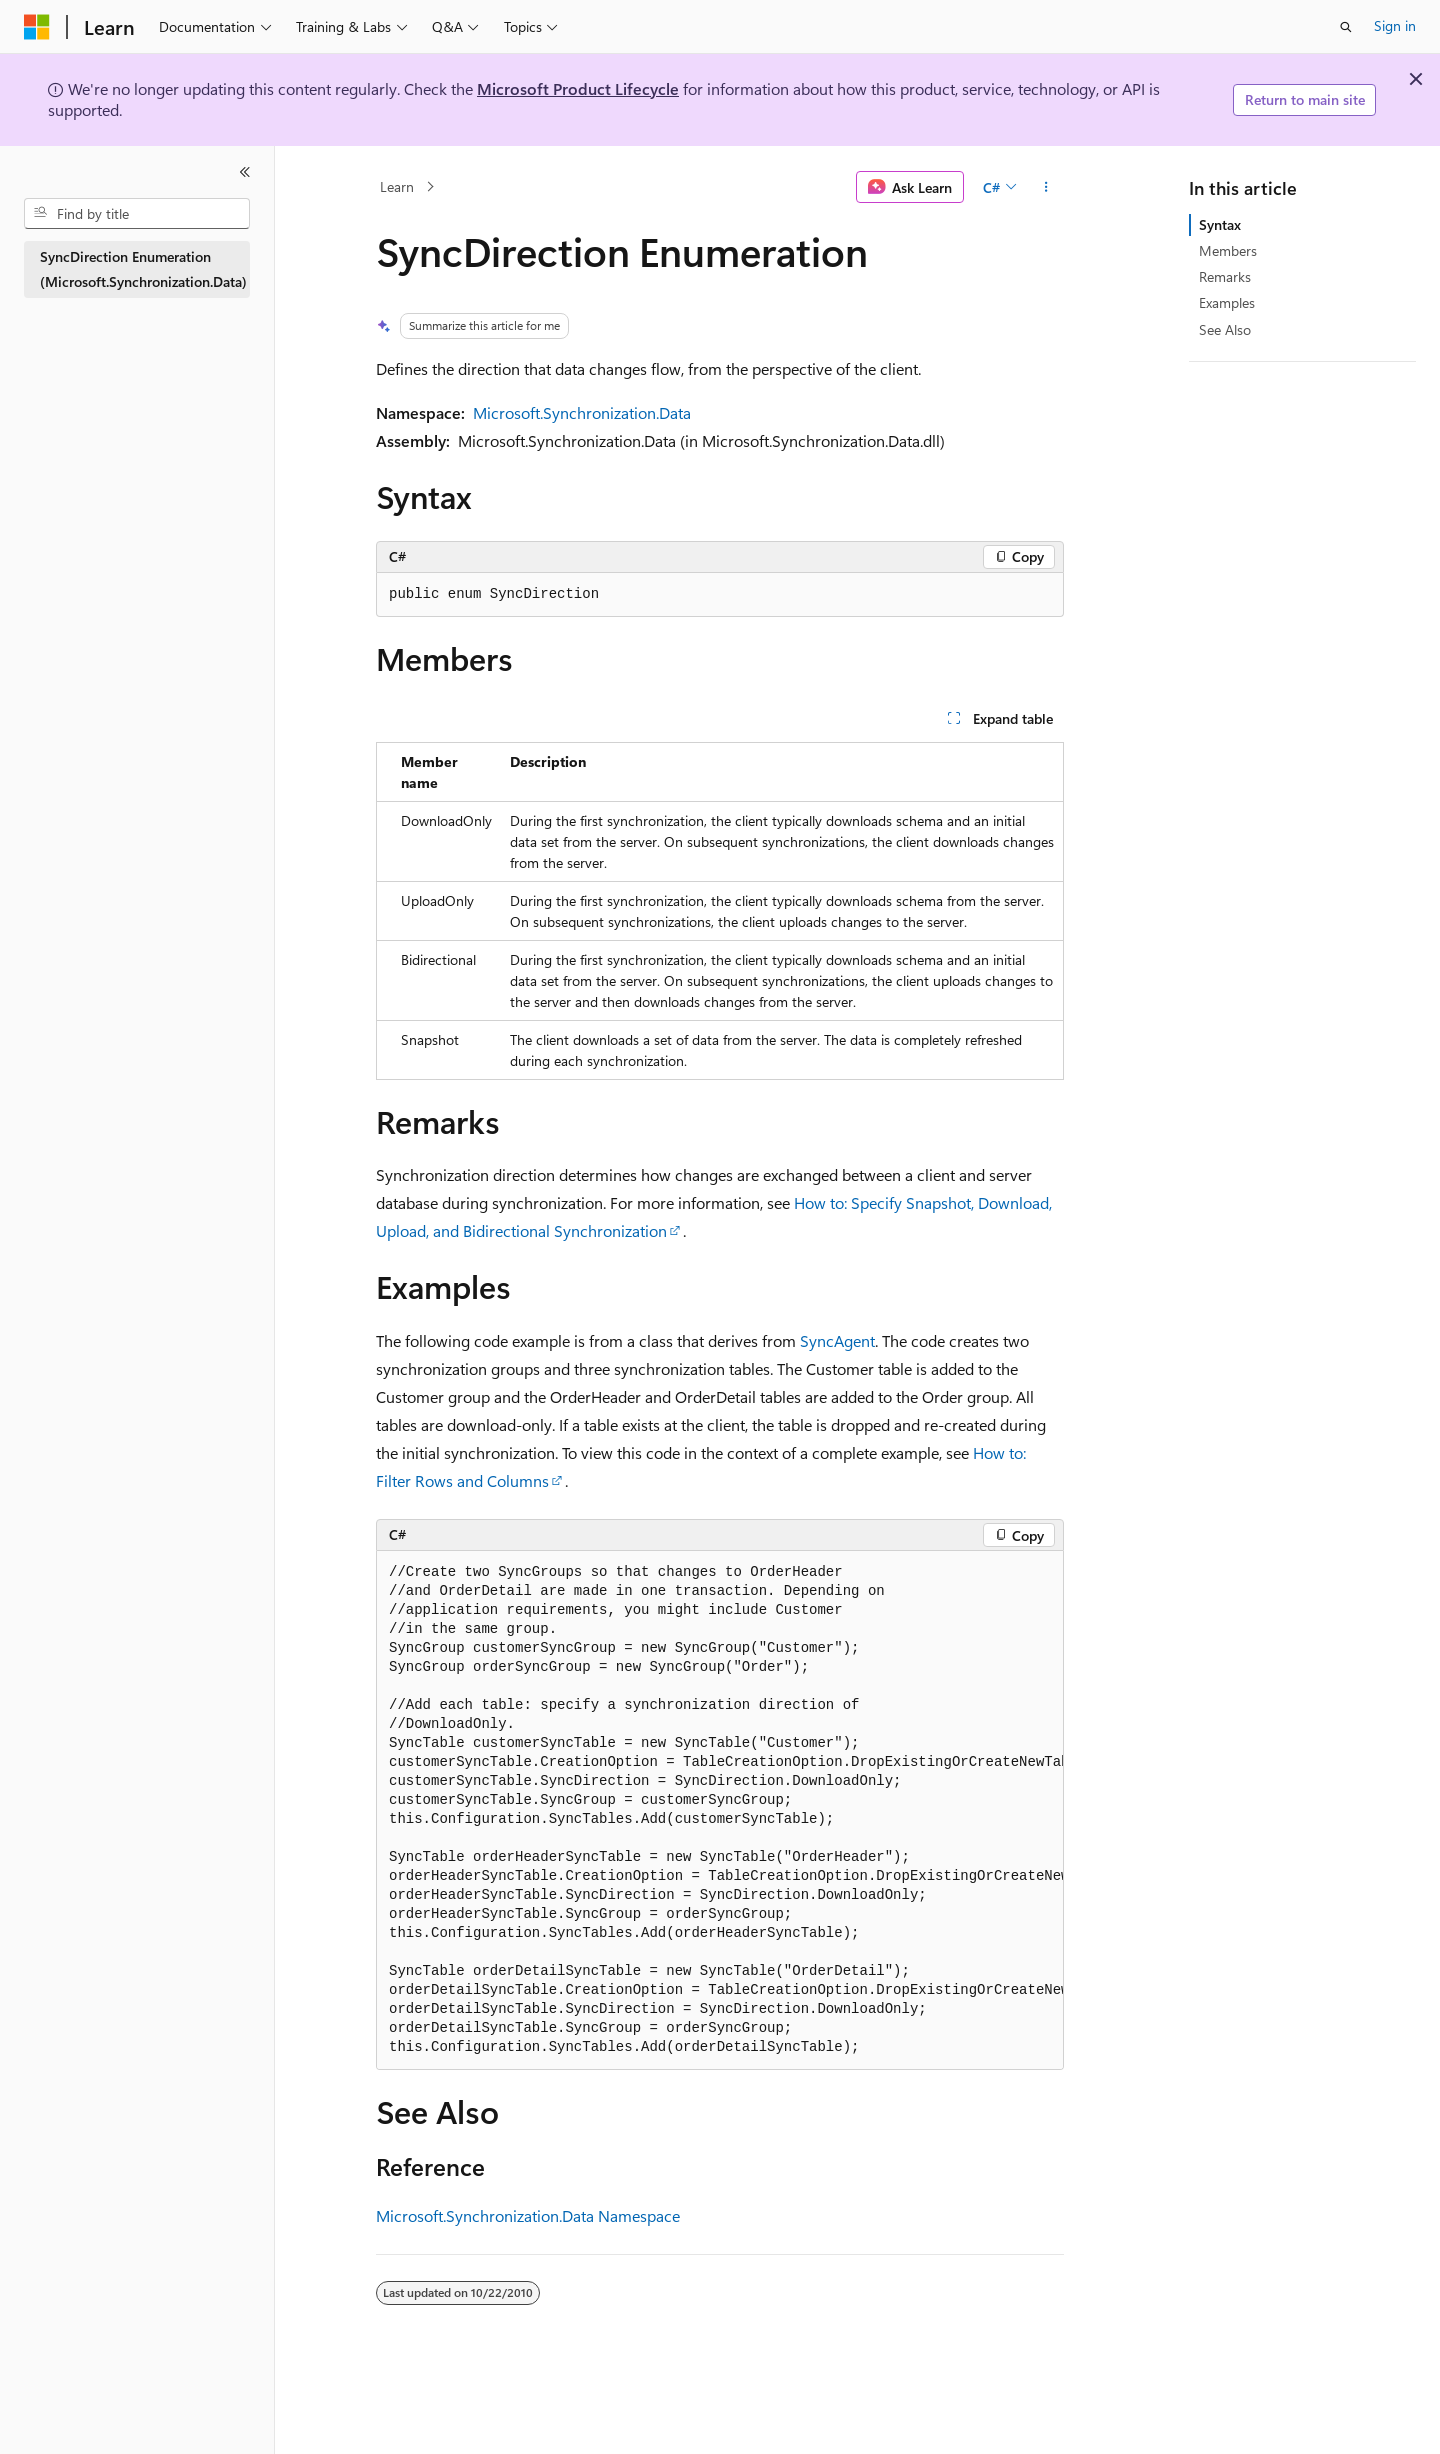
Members (1228, 250)
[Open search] (1346, 27)
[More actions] (1046, 187)
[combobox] (137, 214)
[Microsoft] (37, 27)
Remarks (1225, 276)
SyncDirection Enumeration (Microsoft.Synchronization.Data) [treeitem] (143, 269)
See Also (1225, 329)
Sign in (1395, 25)
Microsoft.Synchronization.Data (582, 412)
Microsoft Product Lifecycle (578, 88)
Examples (1227, 302)
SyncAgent (837, 1340)
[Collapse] (245, 172)
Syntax (1220, 224)
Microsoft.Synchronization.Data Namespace (528, 2215)
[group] (720, 1810)
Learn (397, 186)
